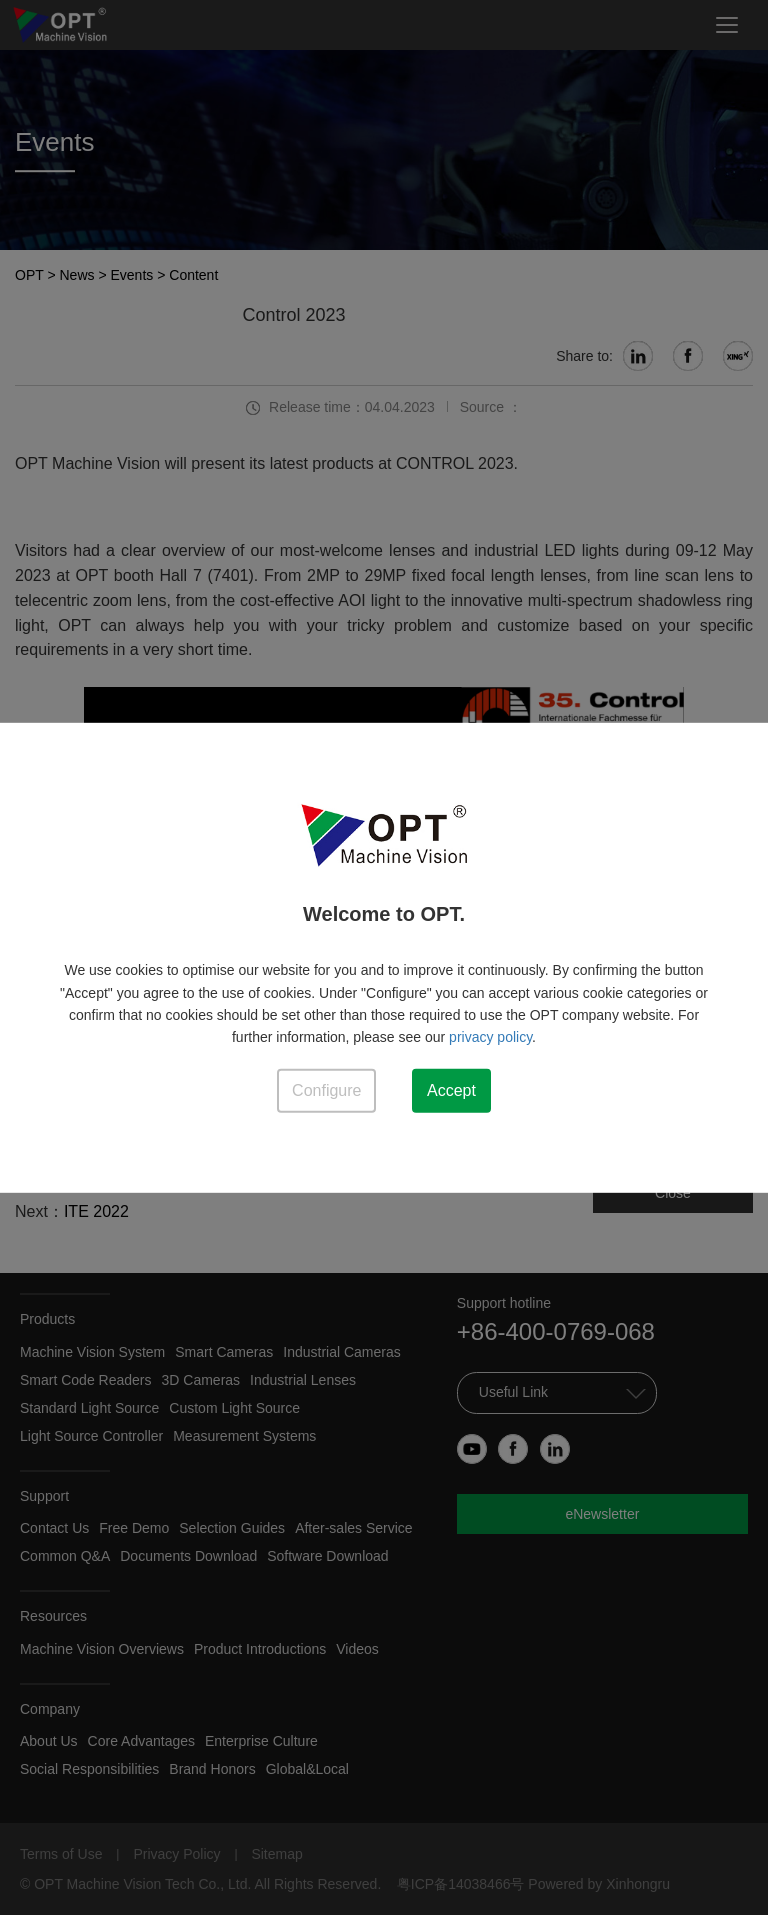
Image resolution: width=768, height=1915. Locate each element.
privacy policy (490, 1037)
